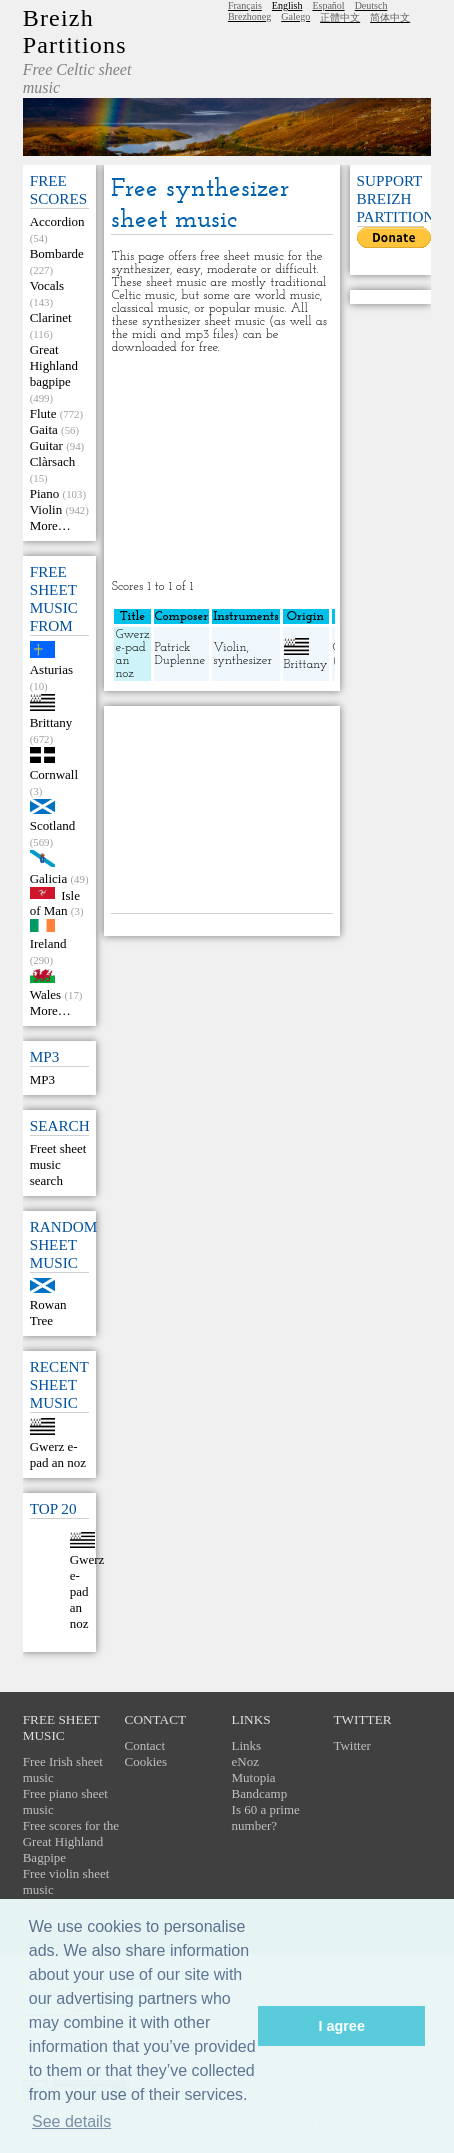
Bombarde (57, 253)
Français (245, 5)
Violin (46, 509)
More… (50, 525)
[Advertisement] (222, 467)
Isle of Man (55, 902)
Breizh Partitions (75, 31)
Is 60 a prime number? (266, 1817)
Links (247, 1745)
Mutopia (254, 1777)
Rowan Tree (48, 1312)
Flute (43, 413)
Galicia (49, 878)
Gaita (44, 429)
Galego (295, 16)
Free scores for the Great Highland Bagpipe (71, 1841)
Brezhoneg (249, 16)
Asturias (51, 669)
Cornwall (54, 774)
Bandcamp (260, 1793)
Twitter (351, 1745)
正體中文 (340, 17)
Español (328, 5)
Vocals (47, 285)
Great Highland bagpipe (54, 365)
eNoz (245, 1761)
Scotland (53, 825)
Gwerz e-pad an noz (58, 1454)
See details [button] (71, 2121)
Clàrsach (52, 461)
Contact (145, 1745)
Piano (45, 493)
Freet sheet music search (58, 1164)
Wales (45, 994)
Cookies (146, 1761)
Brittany (51, 722)
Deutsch (371, 5)
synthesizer (242, 660)
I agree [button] (341, 2026)
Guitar (46, 445)
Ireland (48, 943)
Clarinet (51, 317)
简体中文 (390, 17)
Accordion (57, 221)
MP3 (42, 1079)
